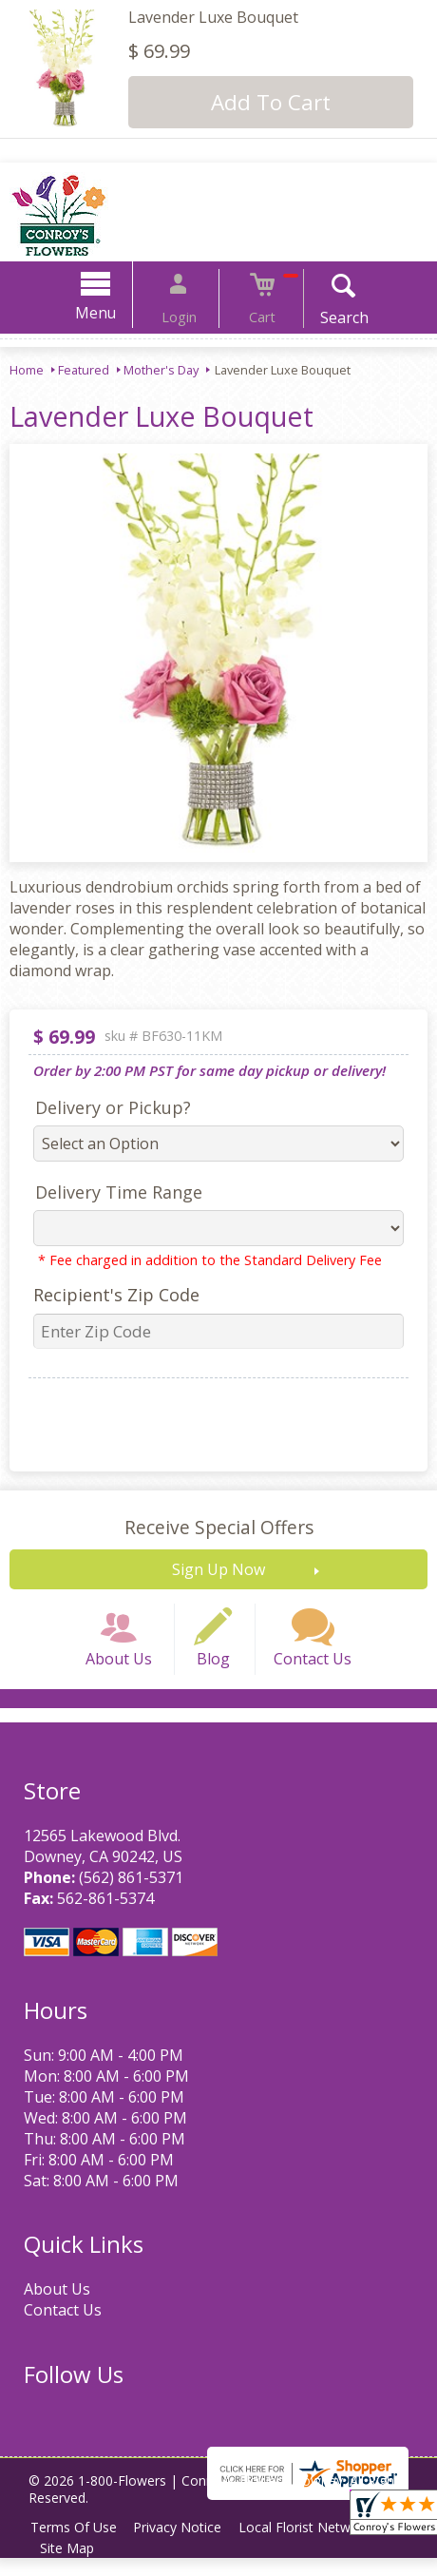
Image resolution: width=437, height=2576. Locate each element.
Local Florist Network (320, 2545)
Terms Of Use (76, 2545)
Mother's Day (161, 369)
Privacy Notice (186, 2545)
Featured (83, 369)
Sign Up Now (218, 1569)
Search (325, 317)
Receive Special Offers (219, 1527)
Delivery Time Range (109, 1192)
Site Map (70, 2566)
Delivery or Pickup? (103, 1107)
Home (27, 369)
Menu (115, 312)
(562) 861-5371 (126, 1895)
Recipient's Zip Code (107, 1294)
